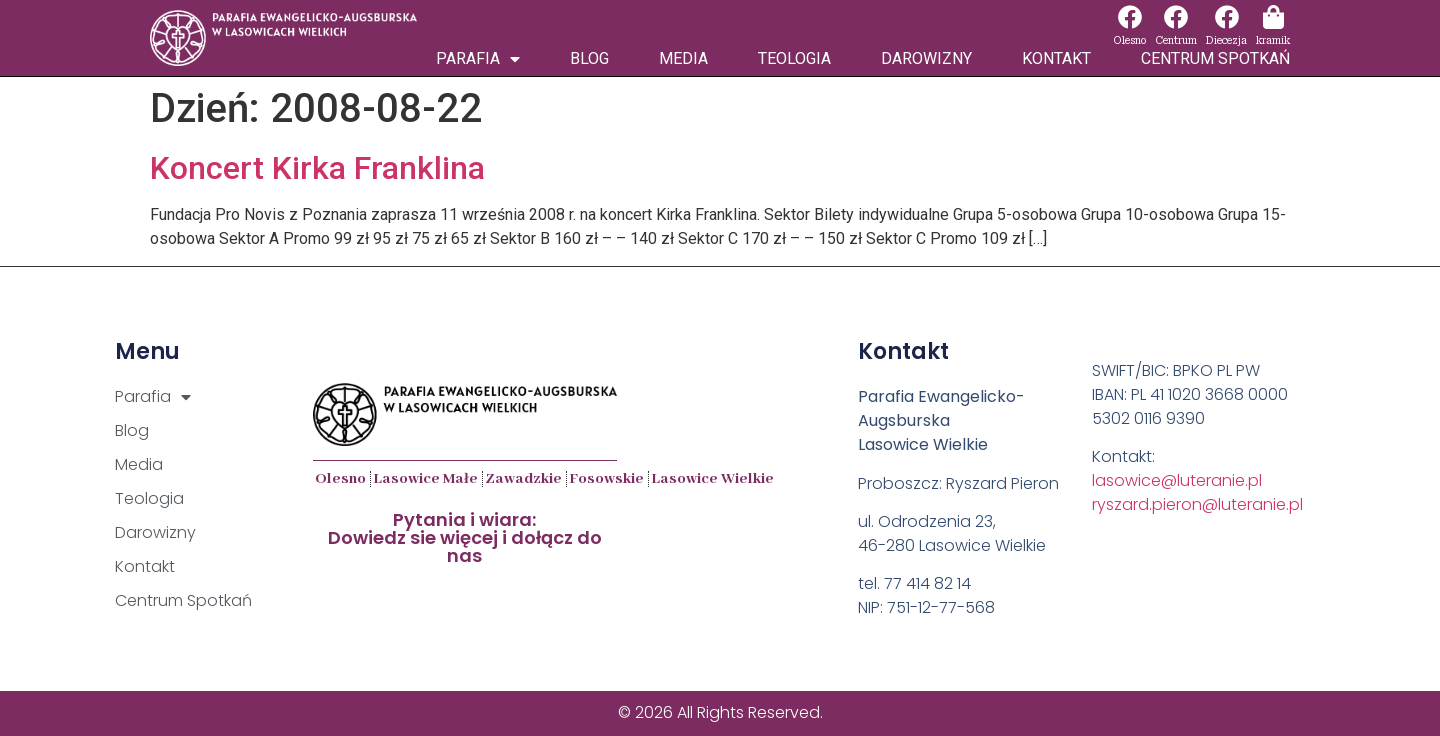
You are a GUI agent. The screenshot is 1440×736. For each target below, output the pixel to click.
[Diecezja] (1227, 17)
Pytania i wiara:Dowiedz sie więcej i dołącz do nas (465, 537)
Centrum (1176, 40)
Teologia (794, 58)
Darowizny (926, 58)
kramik (1273, 40)
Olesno (1129, 40)
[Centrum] (1176, 17)
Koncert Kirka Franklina (317, 168)
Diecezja (1226, 40)
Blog (589, 58)
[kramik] (1273, 17)
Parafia (478, 59)
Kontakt (1056, 58)
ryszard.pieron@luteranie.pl (1197, 504)
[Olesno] (1130, 17)
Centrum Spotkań (1215, 58)
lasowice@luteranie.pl (1177, 480)
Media (683, 58)
